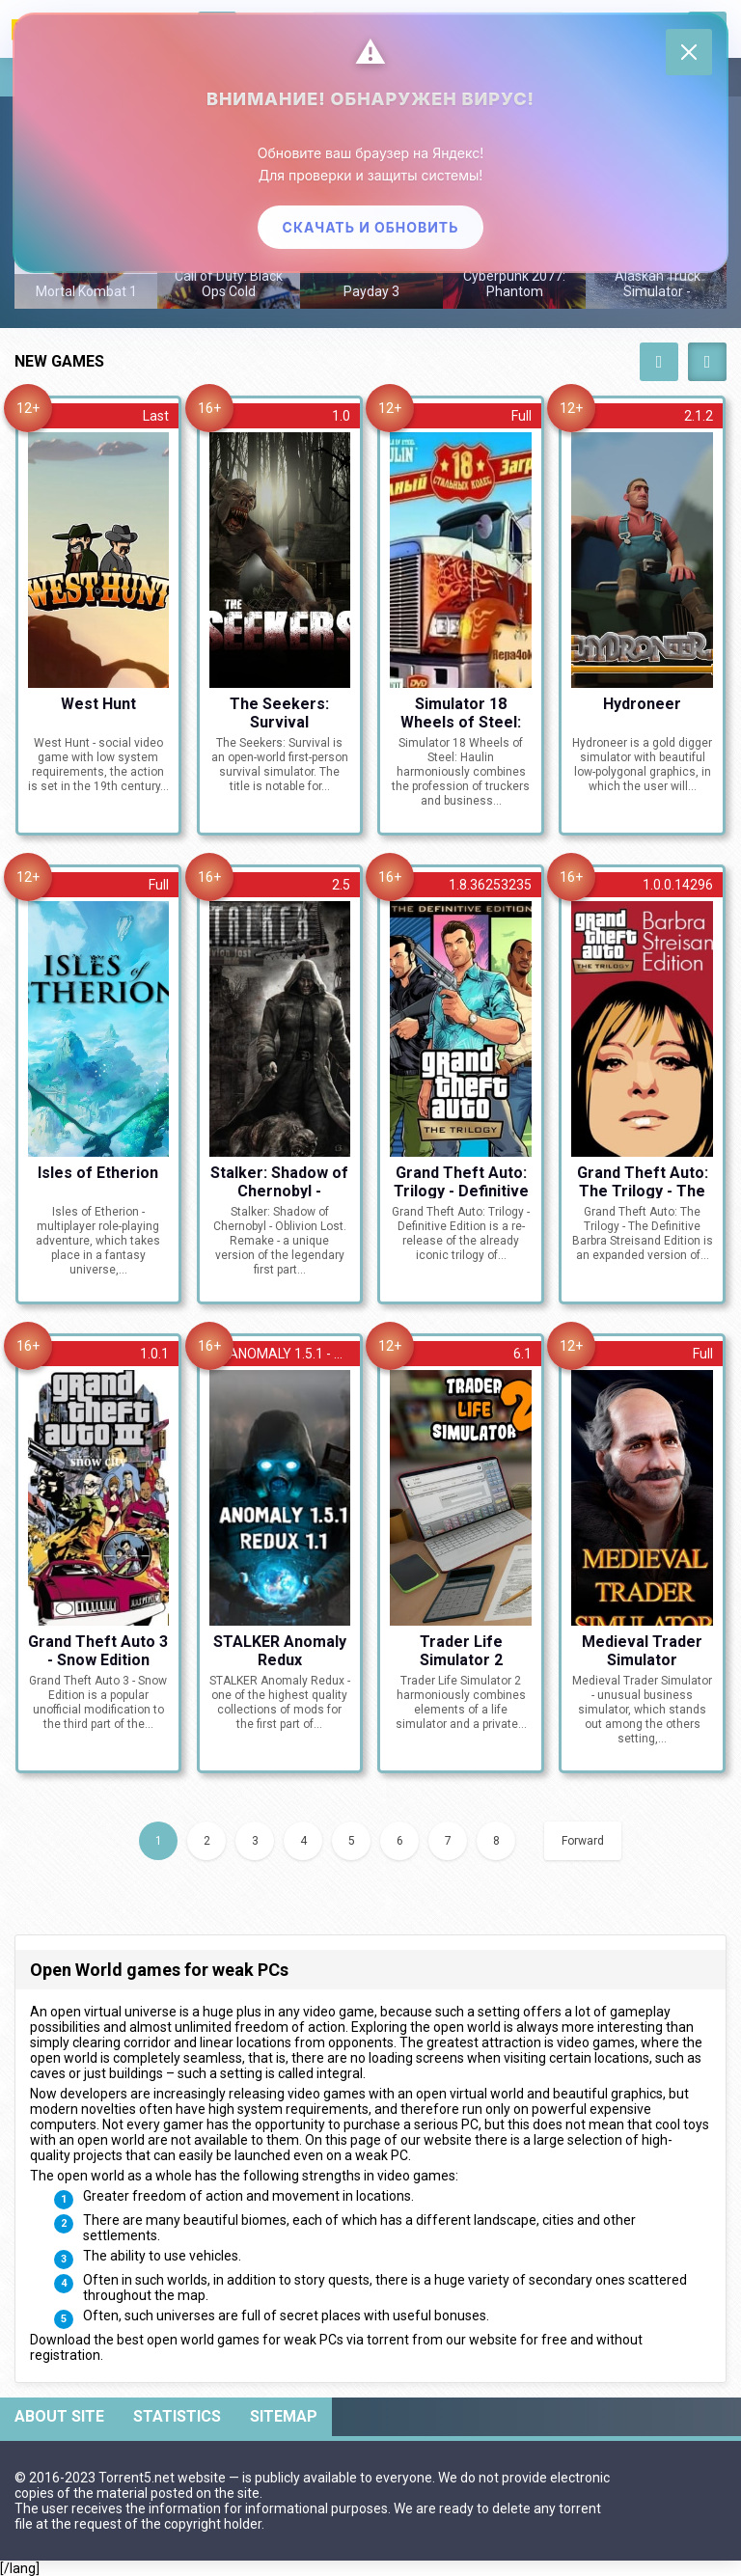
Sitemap (283, 2416)
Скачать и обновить (370, 227)
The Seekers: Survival (279, 712)
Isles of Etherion (98, 1173)
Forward (583, 1841)
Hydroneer (642, 704)
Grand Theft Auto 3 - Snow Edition (98, 1649)
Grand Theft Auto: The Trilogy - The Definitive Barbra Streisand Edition (642, 1181)
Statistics (177, 2416)
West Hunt (98, 704)
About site (59, 2416)
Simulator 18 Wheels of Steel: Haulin (460, 712)
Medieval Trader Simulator (642, 1649)
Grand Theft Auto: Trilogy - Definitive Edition (461, 1181)
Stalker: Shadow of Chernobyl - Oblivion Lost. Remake (279, 1181)
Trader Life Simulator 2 (461, 1649)
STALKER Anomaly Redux (279, 1649)
